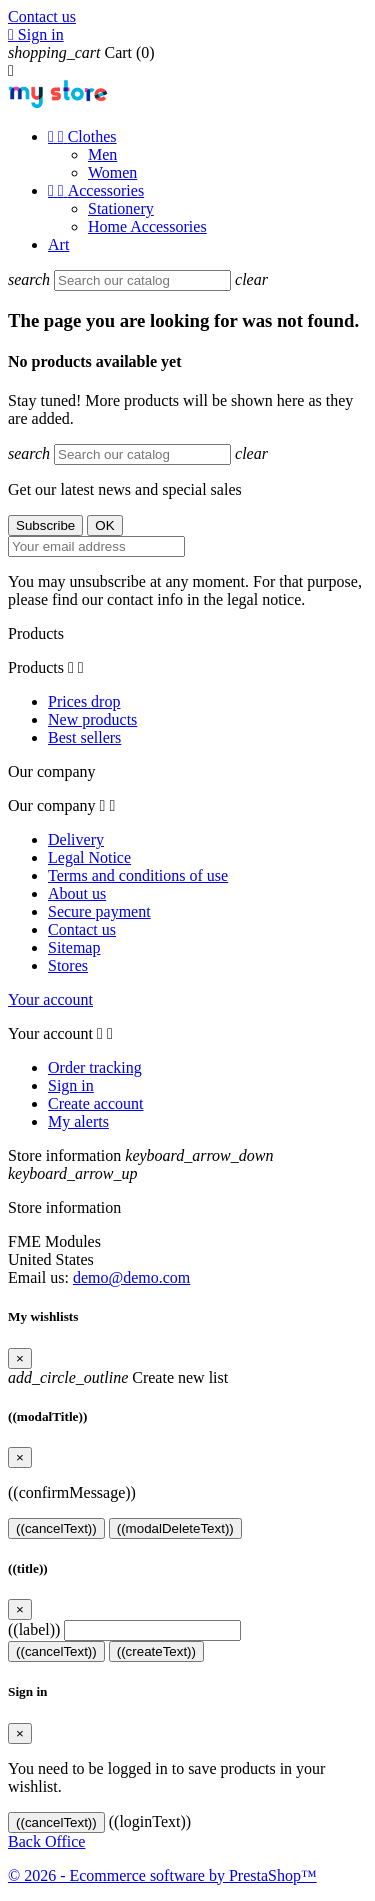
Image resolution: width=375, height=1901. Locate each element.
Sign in (71, 1085)
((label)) (34, 1629)
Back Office (46, 1841)
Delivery (76, 839)
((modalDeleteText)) (175, 1528)
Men (102, 154)
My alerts (78, 1121)
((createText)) (156, 1651)
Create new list (118, 1377)
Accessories (96, 190)
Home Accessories (147, 226)
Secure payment (99, 911)
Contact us (42, 16)
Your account (50, 999)
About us (77, 893)
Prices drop (84, 701)
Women (112, 172)
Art (58, 244)
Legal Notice (89, 857)
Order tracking (95, 1067)
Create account (96, 1103)
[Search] (142, 280)
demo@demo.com (131, 1277)
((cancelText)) (56, 1528)
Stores (68, 965)
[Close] (20, 1358)
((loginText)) (150, 1821)
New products (92, 719)
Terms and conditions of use (138, 875)
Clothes (82, 136)
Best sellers (84, 737)
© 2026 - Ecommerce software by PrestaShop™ (162, 1875)
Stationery (121, 208)
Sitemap (74, 947)
